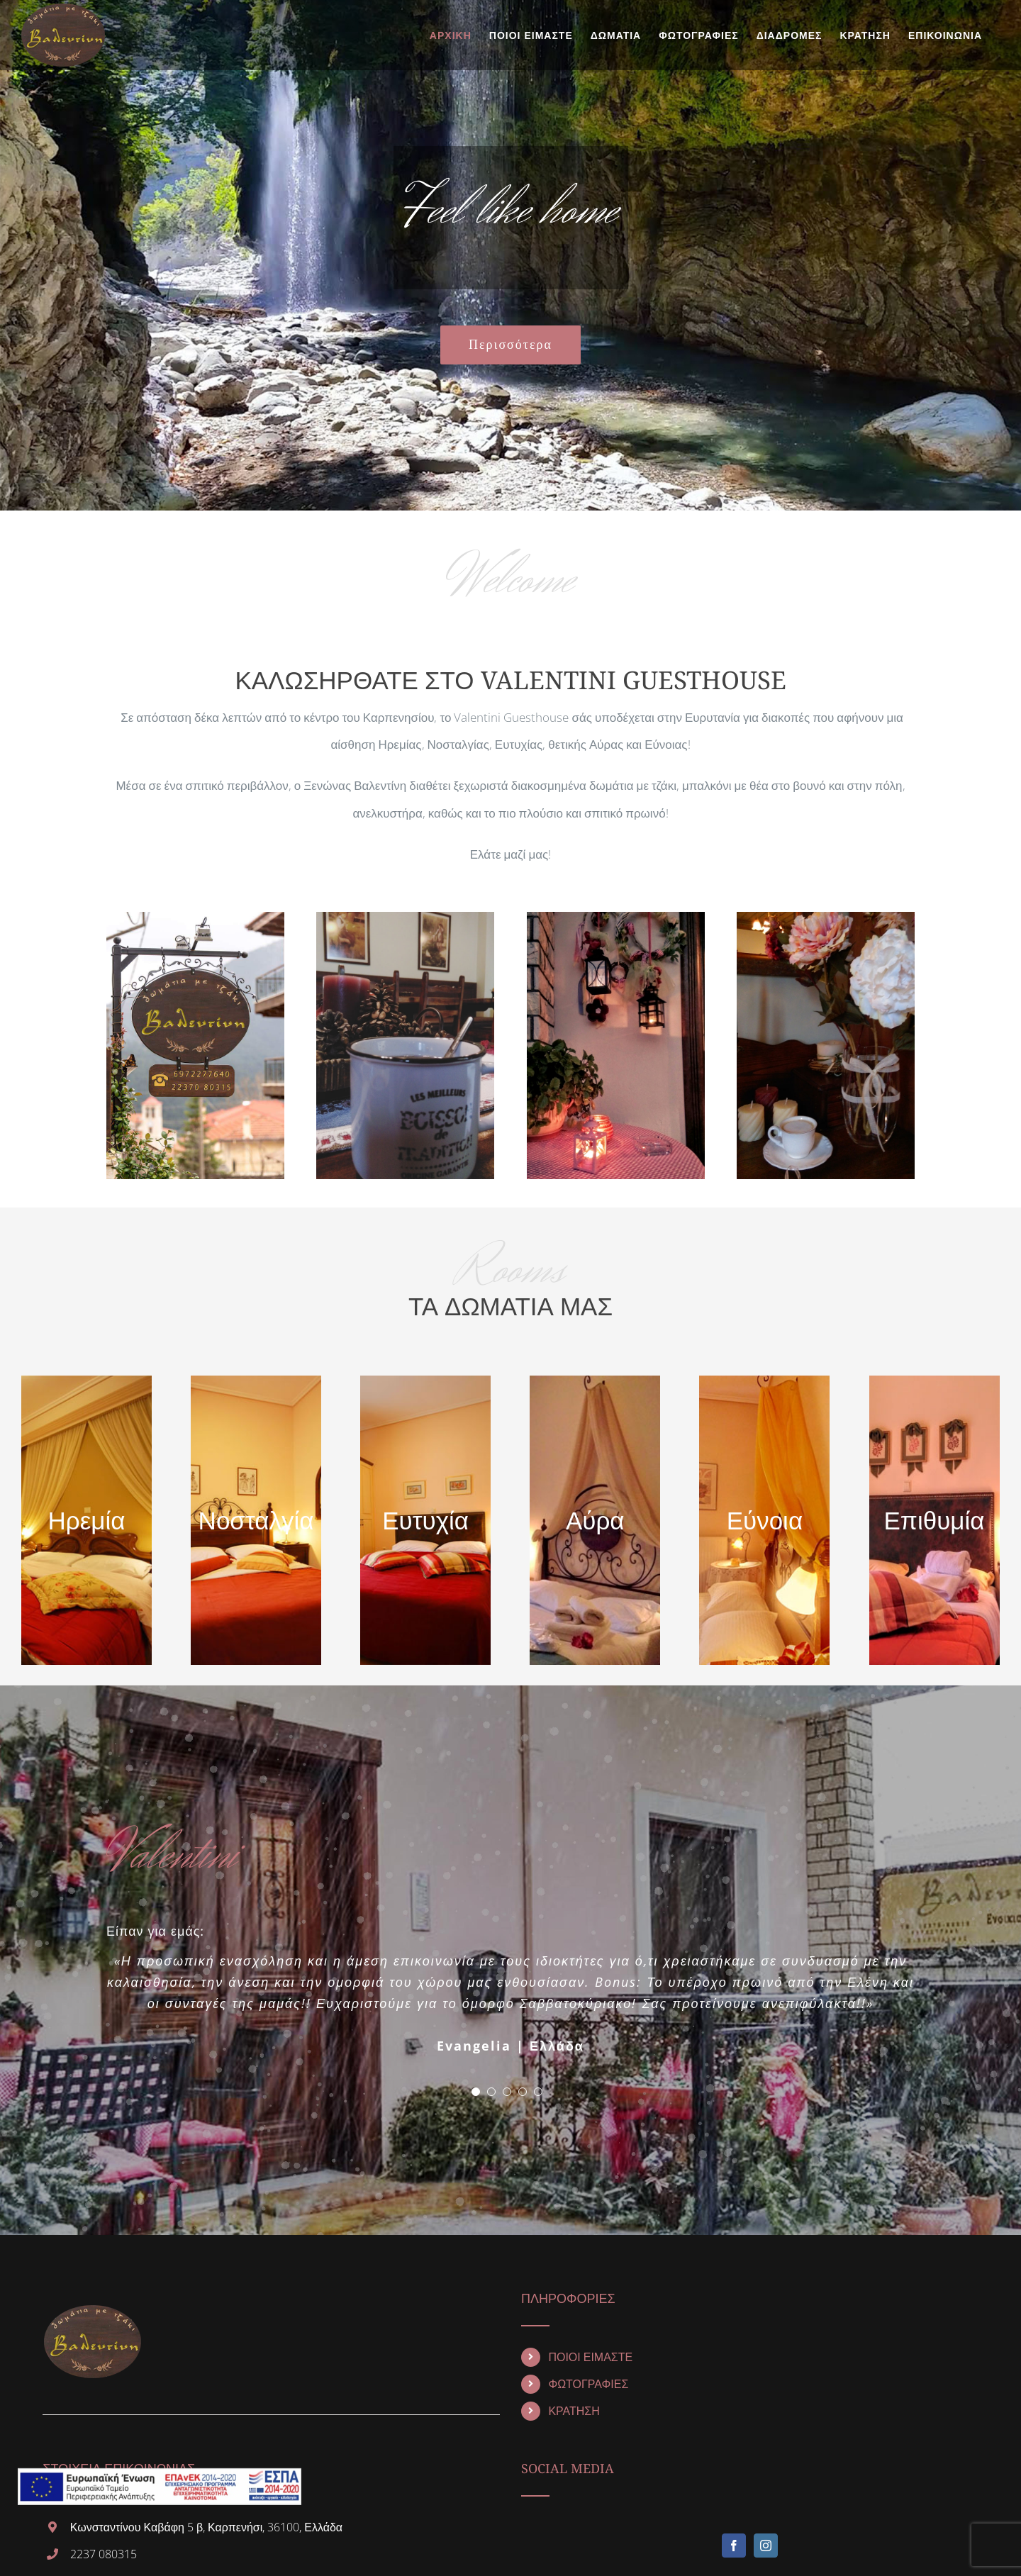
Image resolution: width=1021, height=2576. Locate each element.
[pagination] (476, 2092)
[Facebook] (734, 2546)
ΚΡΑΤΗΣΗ (573, 2411)
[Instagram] (766, 2546)
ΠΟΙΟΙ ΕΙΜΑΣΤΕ (590, 2357)
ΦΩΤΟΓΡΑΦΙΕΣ (588, 2384)
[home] (92, 2305)
